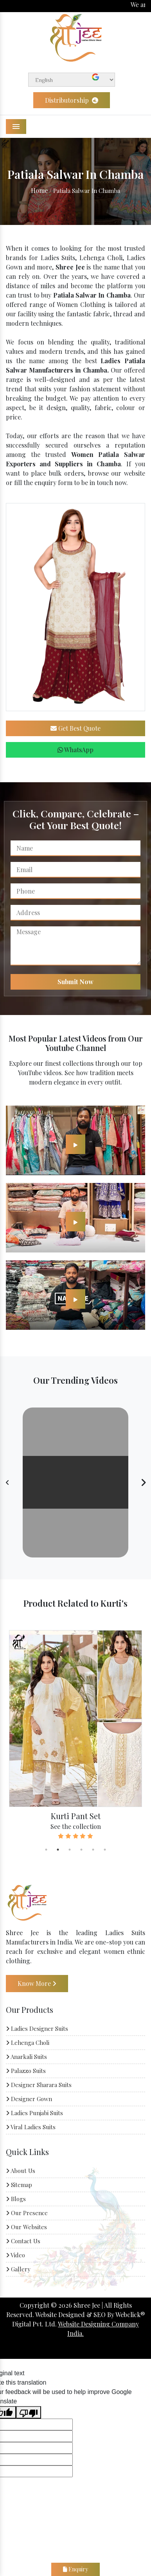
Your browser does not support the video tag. (75, 1482)
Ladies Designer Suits (37, 2028)
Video (15, 2255)
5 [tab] (93, 1850)
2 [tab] (58, 1850)
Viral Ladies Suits (31, 2127)
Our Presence (27, 2213)
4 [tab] (81, 1850)
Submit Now (75, 982)
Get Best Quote (75, 728)
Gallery (18, 2269)
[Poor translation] (28, 2412)
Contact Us (23, 2241)
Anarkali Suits (26, 2056)
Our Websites (26, 2227)
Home (39, 190)
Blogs (16, 2199)
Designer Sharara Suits (39, 2085)
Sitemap (19, 2185)
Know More (37, 1983)
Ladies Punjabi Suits (34, 2113)
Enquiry (75, 2569)
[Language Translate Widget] (71, 80)
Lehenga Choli (27, 2042)
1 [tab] (46, 1850)
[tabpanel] (75, 1735)
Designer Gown (29, 2099)
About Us (20, 2171)
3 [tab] (70, 1850)
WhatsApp (75, 750)
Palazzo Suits (26, 2071)
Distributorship (71, 100)
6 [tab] (105, 1850)
